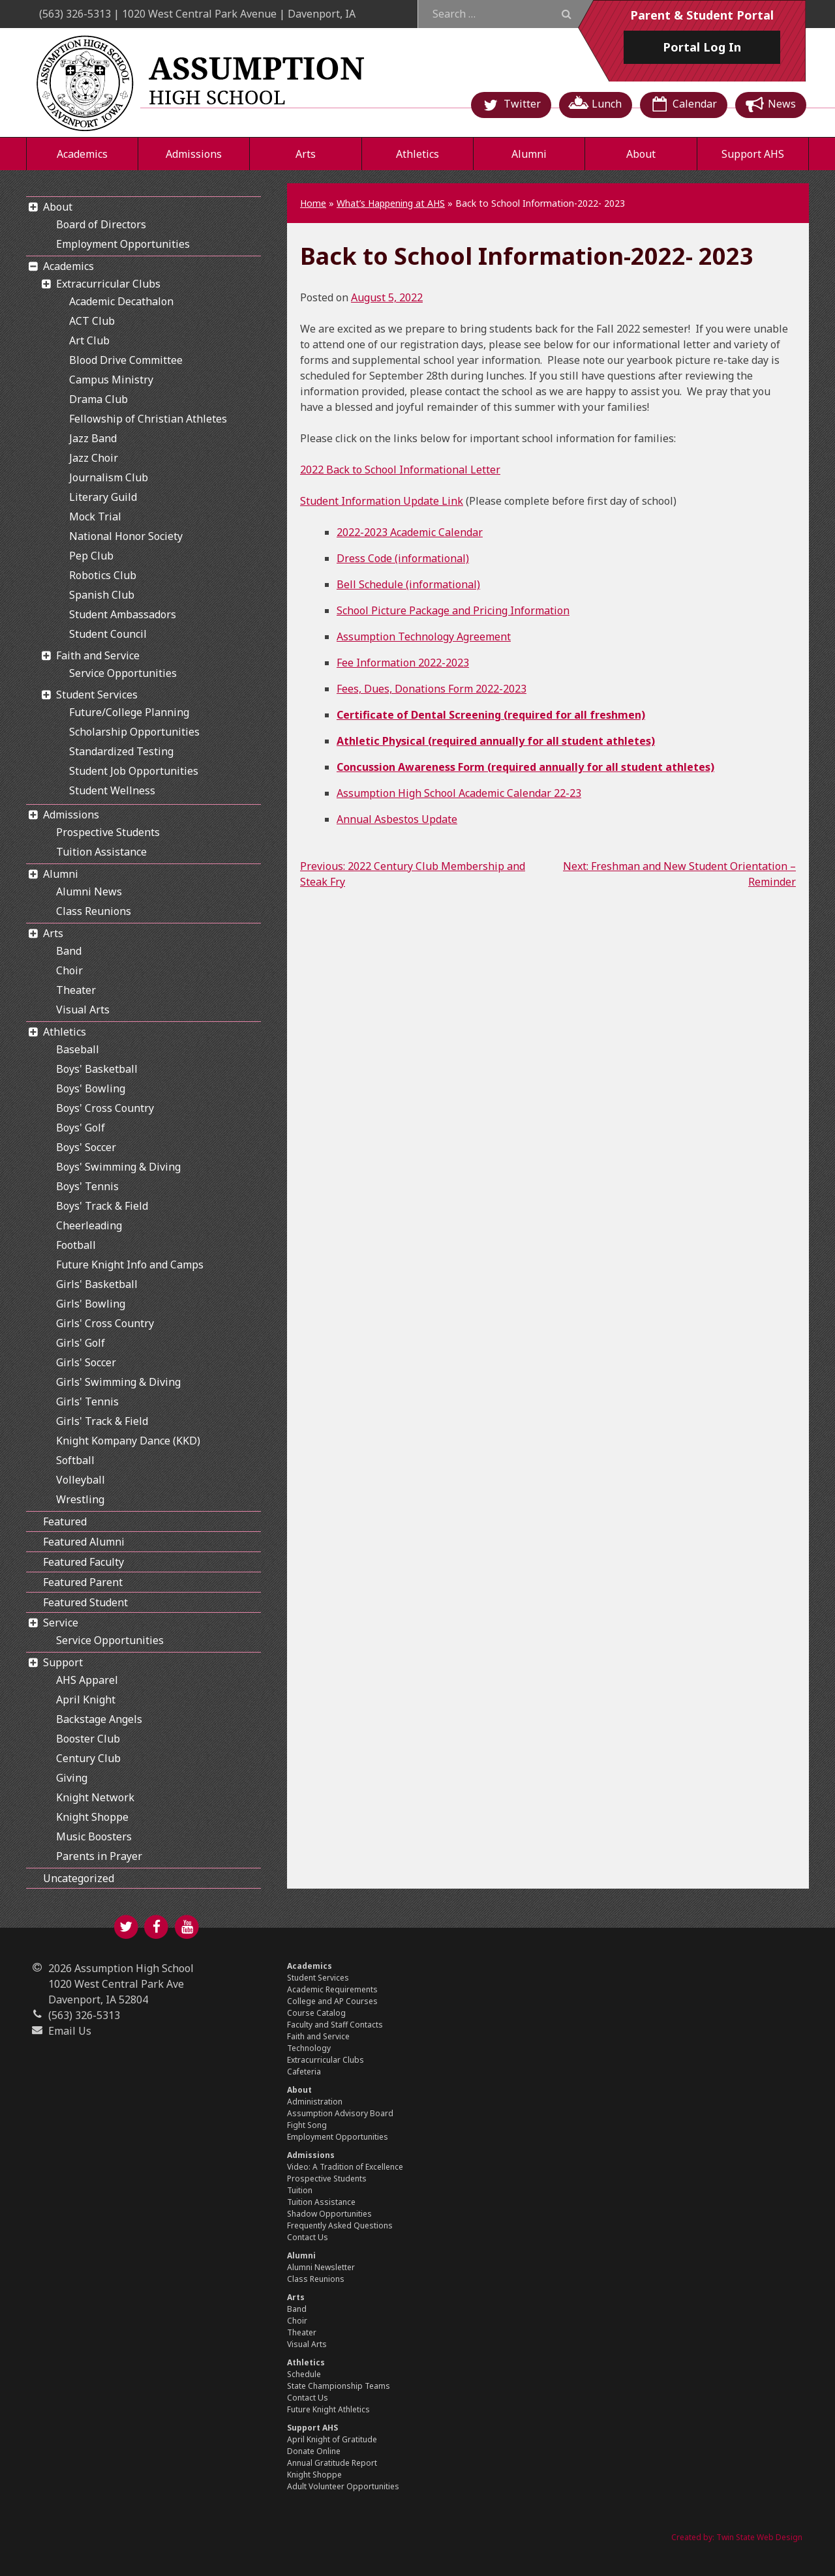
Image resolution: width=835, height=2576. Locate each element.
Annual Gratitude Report (332, 2462)
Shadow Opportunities (329, 2213)
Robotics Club (102, 575)
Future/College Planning (129, 712)
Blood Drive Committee (126, 360)
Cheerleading (89, 1225)
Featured (65, 1521)
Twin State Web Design (759, 2537)
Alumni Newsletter (321, 2267)
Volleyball (80, 1480)
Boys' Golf (80, 1127)
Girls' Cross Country (105, 1323)
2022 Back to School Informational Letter (400, 469)
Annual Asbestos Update (397, 819)
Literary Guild (103, 497)
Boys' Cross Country (105, 1108)
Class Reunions (93, 911)
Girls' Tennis (87, 1401)
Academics (82, 154)
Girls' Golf (80, 1343)
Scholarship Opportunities (134, 732)
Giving (71, 1778)
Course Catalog (316, 2012)
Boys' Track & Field (102, 1206)
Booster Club (88, 1738)
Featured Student (85, 1602)
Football (76, 1245)
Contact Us (307, 2237)
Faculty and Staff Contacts (335, 2024)
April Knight (85, 1699)
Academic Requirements (332, 1989)
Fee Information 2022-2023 (403, 662)
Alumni (529, 154)
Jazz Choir (93, 458)
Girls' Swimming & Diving (118, 1382)
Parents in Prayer (99, 1856)
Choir (69, 970)
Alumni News (89, 891)
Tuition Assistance (101, 852)
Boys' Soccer (86, 1147)
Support (63, 1662)
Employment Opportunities (123, 244)
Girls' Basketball (97, 1284)
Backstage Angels (99, 1719)
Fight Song (307, 2125)
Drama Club (98, 399)
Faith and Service (98, 655)
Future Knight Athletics (328, 2409)
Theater (76, 990)
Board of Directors (101, 224)
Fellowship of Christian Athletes (148, 419)
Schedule (304, 2374)
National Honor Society (126, 536)
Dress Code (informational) (403, 558)
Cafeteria (304, 2071)
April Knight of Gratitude (332, 2439)
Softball (75, 1460)
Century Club (88, 1758)
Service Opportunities (123, 673)
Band (69, 951)
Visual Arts (83, 1009)
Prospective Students (108, 832)
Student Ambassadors (122, 614)
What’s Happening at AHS (391, 203)
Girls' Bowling (90, 1303)
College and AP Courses (332, 2001)
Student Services (97, 694)
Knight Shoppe (92, 1817)
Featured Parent (83, 1582)
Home (313, 203)
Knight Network (95, 1797)
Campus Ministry (111, 379)
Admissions (194, 154)
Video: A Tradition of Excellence (345, 2166)
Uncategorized (78, 1878)
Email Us (69, 2031)
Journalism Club (108, 477)
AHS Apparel (87, 1680)
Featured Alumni (84, 1542)
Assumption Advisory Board (340, 2113)
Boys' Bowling (90, 1088)
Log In (702, 47)
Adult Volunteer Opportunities (343, 2486)
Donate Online (314, 2451)
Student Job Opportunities (133, 771)
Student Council (108, 634)
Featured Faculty (83, 1562)
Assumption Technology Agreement (424, 636)
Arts (306, 154)
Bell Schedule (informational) (408, 584)
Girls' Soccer (86, 1362)
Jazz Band (93, 438)
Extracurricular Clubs (108, 284)
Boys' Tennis (87, 1186)
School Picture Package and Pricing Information (453, 610)
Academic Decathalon (121, 301)
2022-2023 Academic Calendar (410, 532)
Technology (309, 2048)
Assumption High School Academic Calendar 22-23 (459, 793)
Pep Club (91, 555)
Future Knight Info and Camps (130, 1264)
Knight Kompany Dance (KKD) (128, 1440)
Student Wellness (112, 790)
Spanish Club (101, 595)
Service (60, 1622)
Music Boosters (94, 1836)
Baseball (77, 1049)
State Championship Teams (338, 2385)
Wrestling (80, 1499)
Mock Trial (95, 516)
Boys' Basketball (97, 1069)
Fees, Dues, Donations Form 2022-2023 (431, 688)
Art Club (89, 340)
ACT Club (92, 321)
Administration (314, 2101)
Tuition (299, 2190)
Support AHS (752, 154)
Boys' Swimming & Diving (118, 1167)
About (641, 154)
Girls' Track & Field (102, 1421)
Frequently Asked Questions (340, 2225)
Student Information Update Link (381, 501)
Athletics (417, 154)
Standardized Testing (121, 751)
